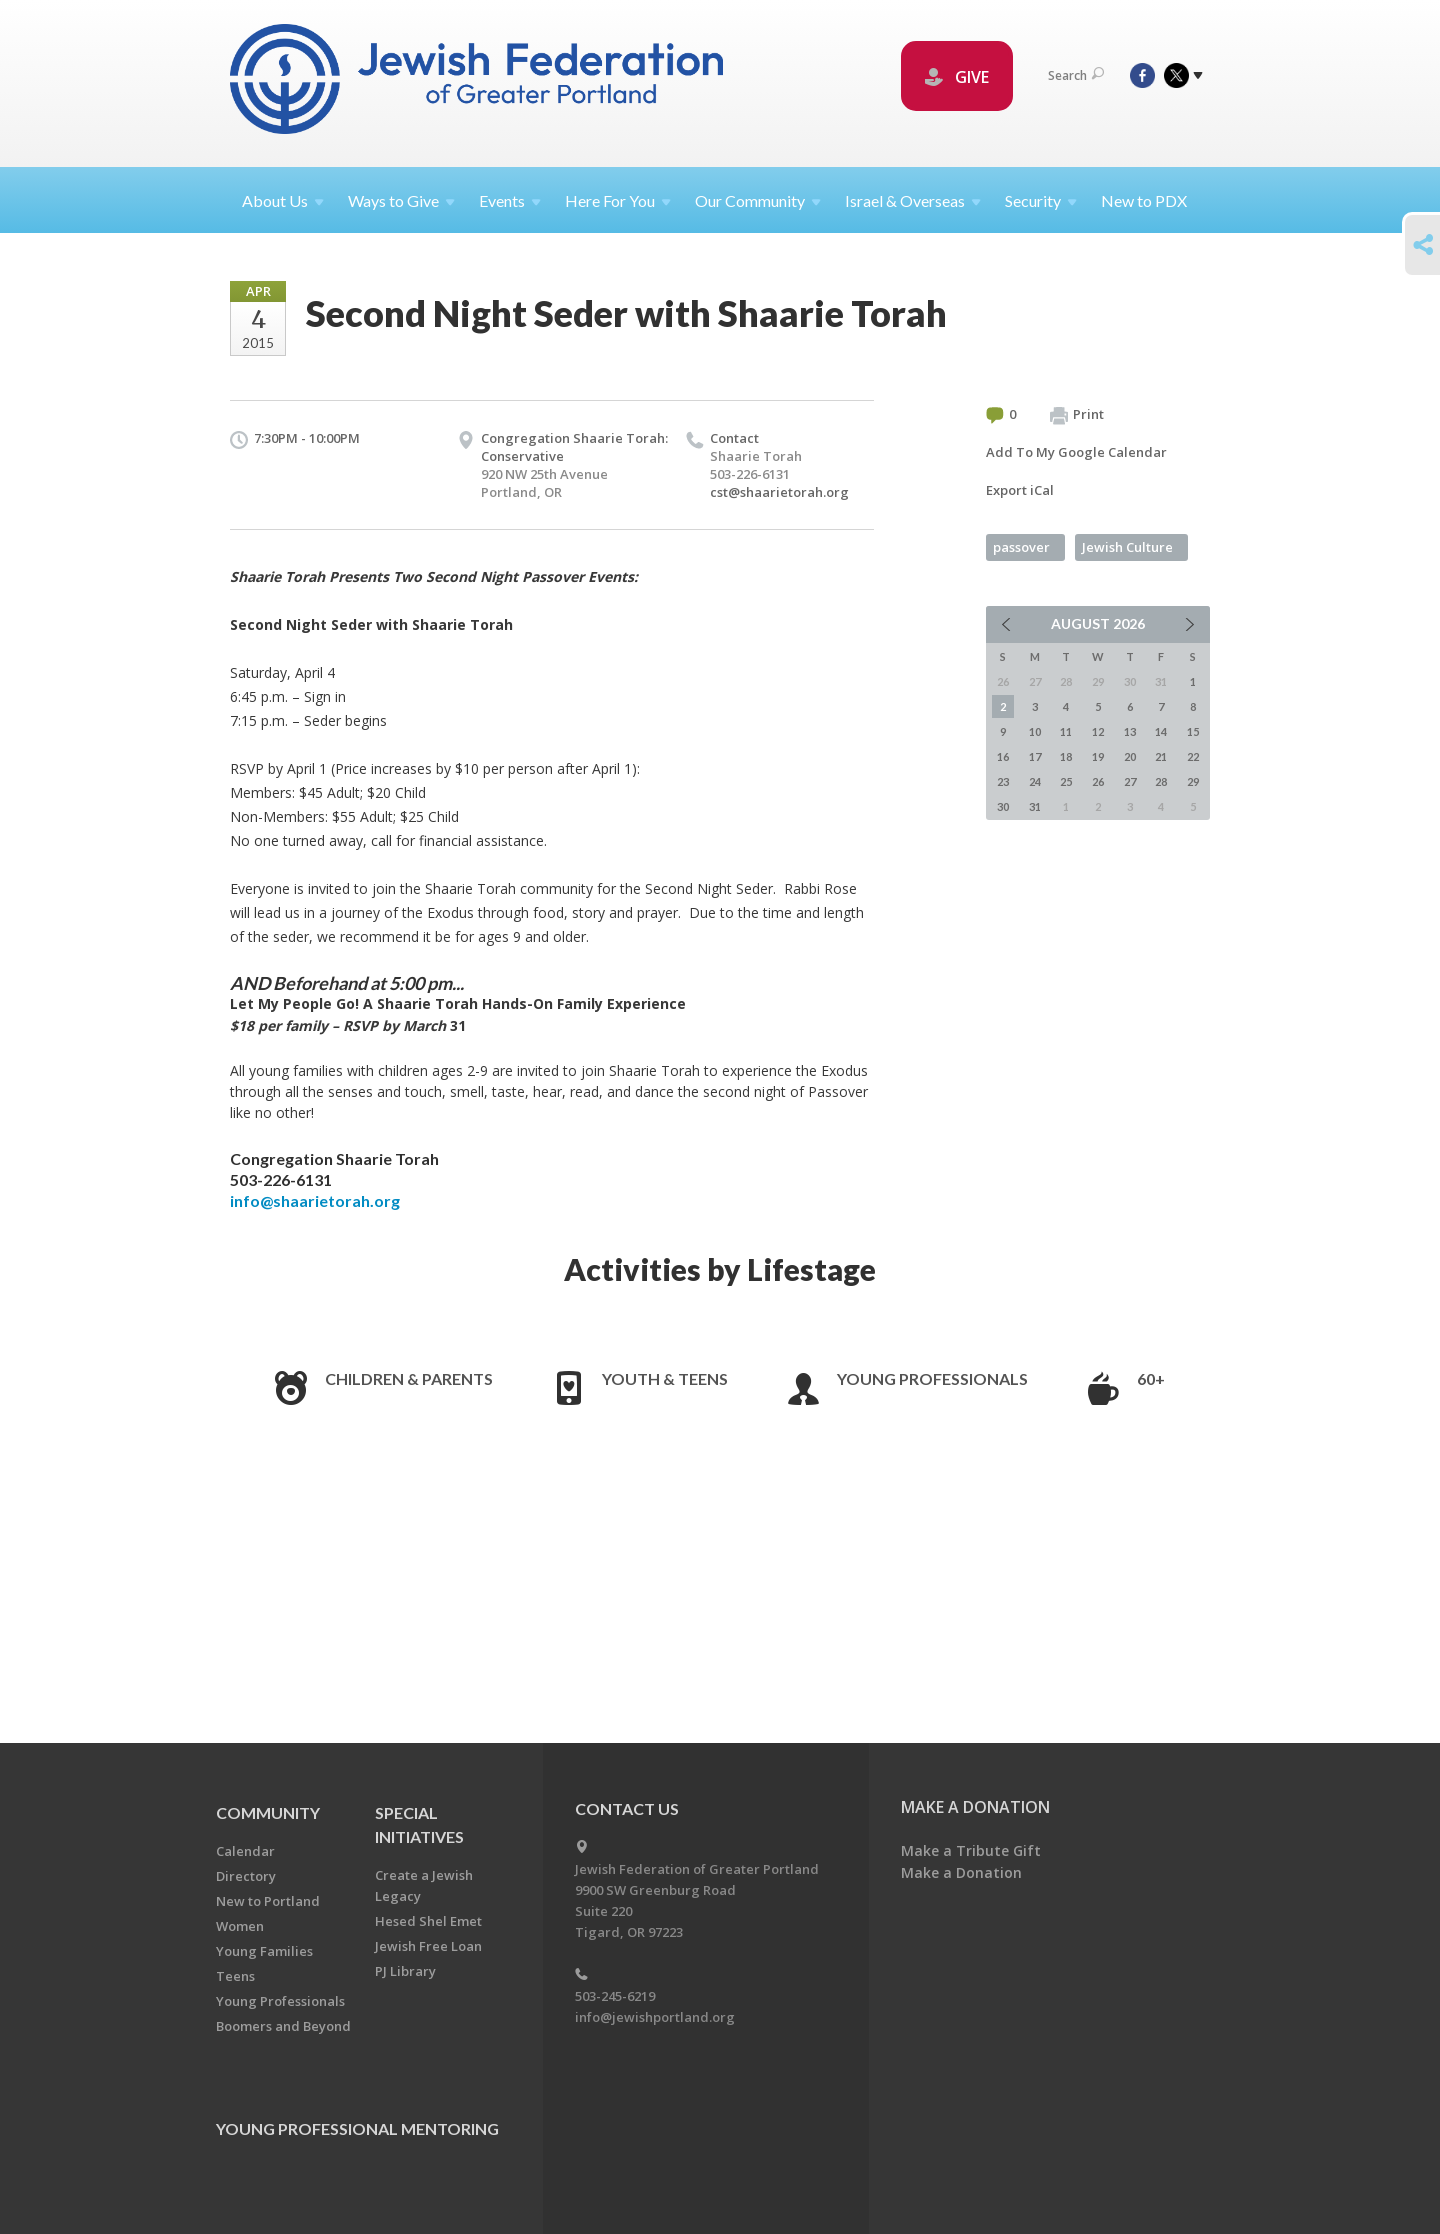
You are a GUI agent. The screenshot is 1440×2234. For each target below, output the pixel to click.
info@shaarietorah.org (315, 1200)
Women (240, 1926)
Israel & (913, 200)
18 (1066, 756)
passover (1021, 547)
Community (268, 1812)
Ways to (401, 200)
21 (1161, 756)
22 (1193, 756)
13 (1130, 731)
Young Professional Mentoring (357, 2128)
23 (1003, 781)
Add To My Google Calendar (1076, 452)
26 (1098, 781)
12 (1098, 731)
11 (1066, 731)
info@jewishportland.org (655, 2017)
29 (1193, 781)
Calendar (245, 1851)
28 (1161, 781)
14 (1161, 731)
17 (1035, 756)
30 (1003, 806)
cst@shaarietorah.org (779, 492)
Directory (246, 1876)
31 (1035, 806)
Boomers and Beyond (283, 2026)
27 (1130, 781)
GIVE (957, 77)
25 (1066, 781)
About (283, 200)
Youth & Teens (665, 1378)
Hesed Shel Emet (428, 1921)
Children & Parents (409, 1378)
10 (1035, 731)
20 (1130, 756)
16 (1003, 756)
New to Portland (268, 1901)
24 (1035, 781)
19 (1098, 756)
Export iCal (1020, 490)
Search (1076, 75)
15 (1193, 731)
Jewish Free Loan (428, 1946)
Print (1077, 415)
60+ (1151, 1378)
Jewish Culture (1127, 547)
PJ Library (405, 1971)
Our (758, 200)
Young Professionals (932, 1378)
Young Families (264, 1951)
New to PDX (1144, 200)
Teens (235, 1976)
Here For (618, 200)
